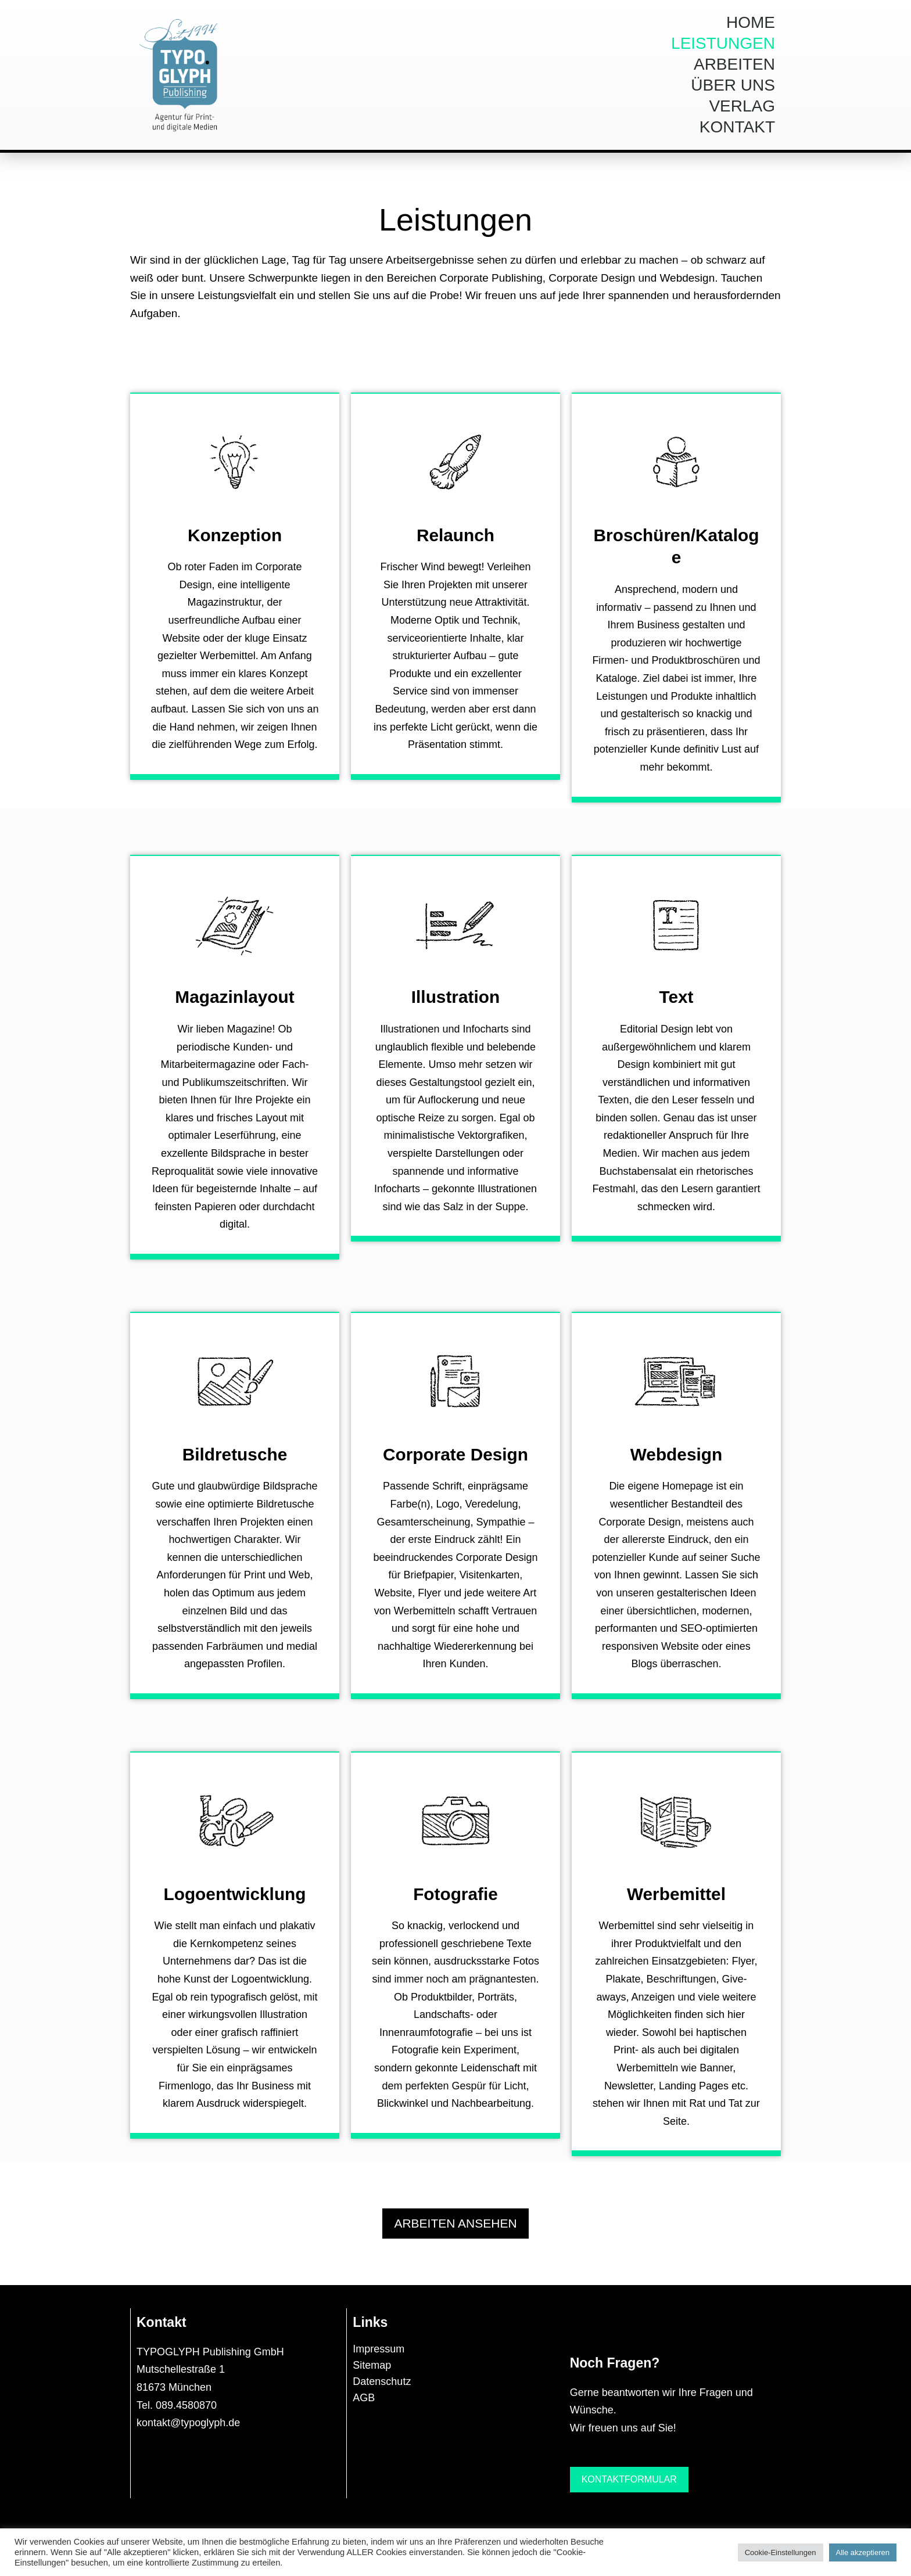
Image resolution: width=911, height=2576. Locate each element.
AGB (364, 2406)
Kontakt (737, 127)
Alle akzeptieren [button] (863, 2552)
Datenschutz (382, 2389)
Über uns (733, 85)
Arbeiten (734, 64)
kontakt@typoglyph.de (188, 2431)
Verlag (742, 106)
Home (750, 22)
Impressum (378, 2357)
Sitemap (372, 2373)
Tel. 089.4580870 (177, 2413)
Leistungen (723, 43)
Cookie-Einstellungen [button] (780, 2552)
